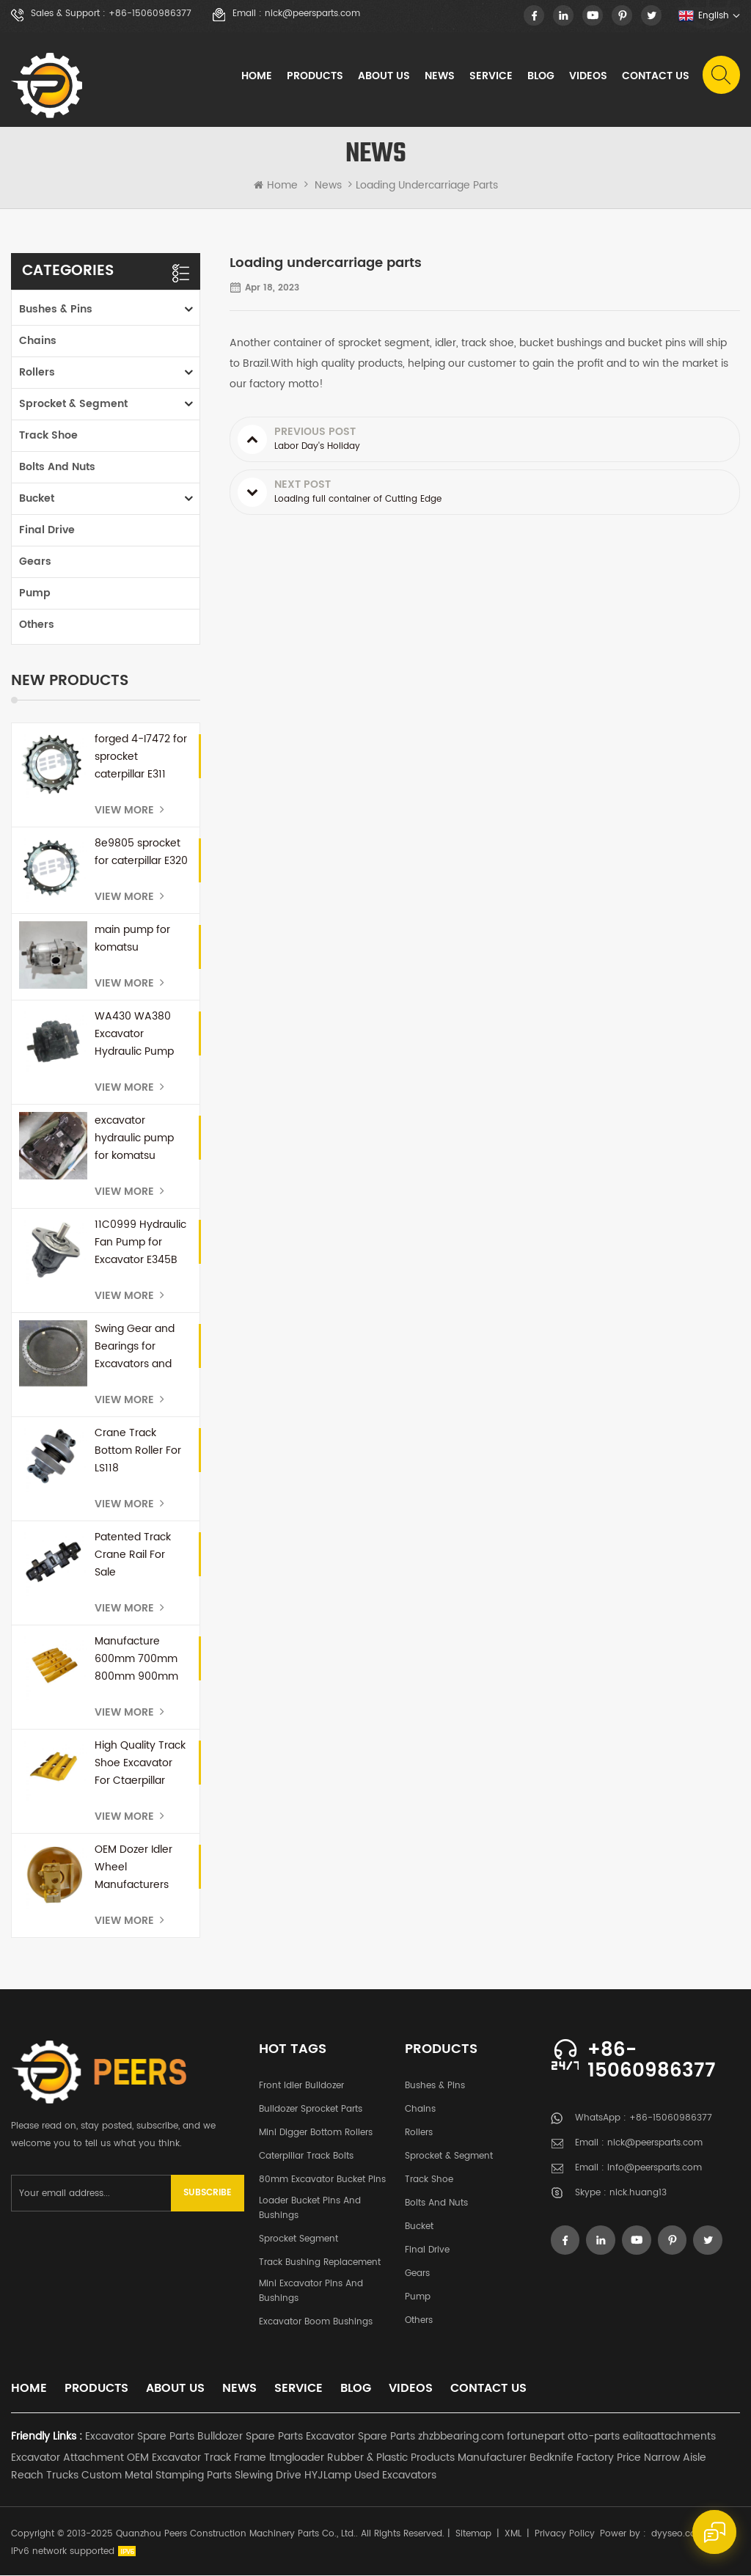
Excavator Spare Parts (139, 2437)
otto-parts (594, 2437)
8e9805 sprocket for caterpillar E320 (141, 852)
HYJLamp (327, 2475)
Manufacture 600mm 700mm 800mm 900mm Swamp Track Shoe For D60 (136, 1659)
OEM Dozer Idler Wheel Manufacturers (133, 1868)
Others (36, 625)
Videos (587, 76)
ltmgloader (296, 2458)
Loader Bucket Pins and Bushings (310, 2209)
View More (129, 810)
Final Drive (47, 530)
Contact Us (655, 76)
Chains (37, 341)
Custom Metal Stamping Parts (156, 2475)
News (439, 76)
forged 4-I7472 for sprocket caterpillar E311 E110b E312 (141, 757)
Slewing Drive (268, 2475)
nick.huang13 (638, 2194)
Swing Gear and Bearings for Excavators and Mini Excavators (135, 1347)
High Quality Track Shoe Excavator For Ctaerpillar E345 (140, 1764)
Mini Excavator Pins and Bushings (311, 2291)
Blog (540, 76)
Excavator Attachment (67, 2458)
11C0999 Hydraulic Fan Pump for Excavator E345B (140, 1243)
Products (314, 76)
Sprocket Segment (298, 2240)
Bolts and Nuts (57, 467)
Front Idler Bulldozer (301, 2086)
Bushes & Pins (55, 309)
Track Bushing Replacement (320, 2263)
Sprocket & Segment (73, 404)
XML (513, 2535)
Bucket (36, 499)
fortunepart (536, 2437)
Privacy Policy (565, 2535)
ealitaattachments (669, 2437)
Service (490, 76)
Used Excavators (395, 2475)
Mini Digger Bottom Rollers (316, 2133)
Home (256, 76)
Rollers (37, 373)
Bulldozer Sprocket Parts (310, 2110)
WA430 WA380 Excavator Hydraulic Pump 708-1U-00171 (134, 1035)
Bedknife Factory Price (585, 2458)
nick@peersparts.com (312, 14)
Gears (35, 562)
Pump (35, 593)
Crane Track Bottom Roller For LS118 (138, 1451)
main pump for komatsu (132, 939)
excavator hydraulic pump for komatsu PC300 (134, 1139)
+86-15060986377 (150, 14)
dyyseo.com (678, 2535)
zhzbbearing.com (461, 2437)
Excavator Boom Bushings (316, 2323)
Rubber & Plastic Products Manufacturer (427, 2458)
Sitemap (473, 2535)
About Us (383, 76)
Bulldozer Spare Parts (250, 2437)
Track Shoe (48, 436)
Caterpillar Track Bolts (306, 2157)
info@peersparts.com (654, 2169)
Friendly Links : (46, 2437)
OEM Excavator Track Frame (196, 2458)
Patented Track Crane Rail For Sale (133, 1555)
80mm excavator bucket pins (322, 2180)
